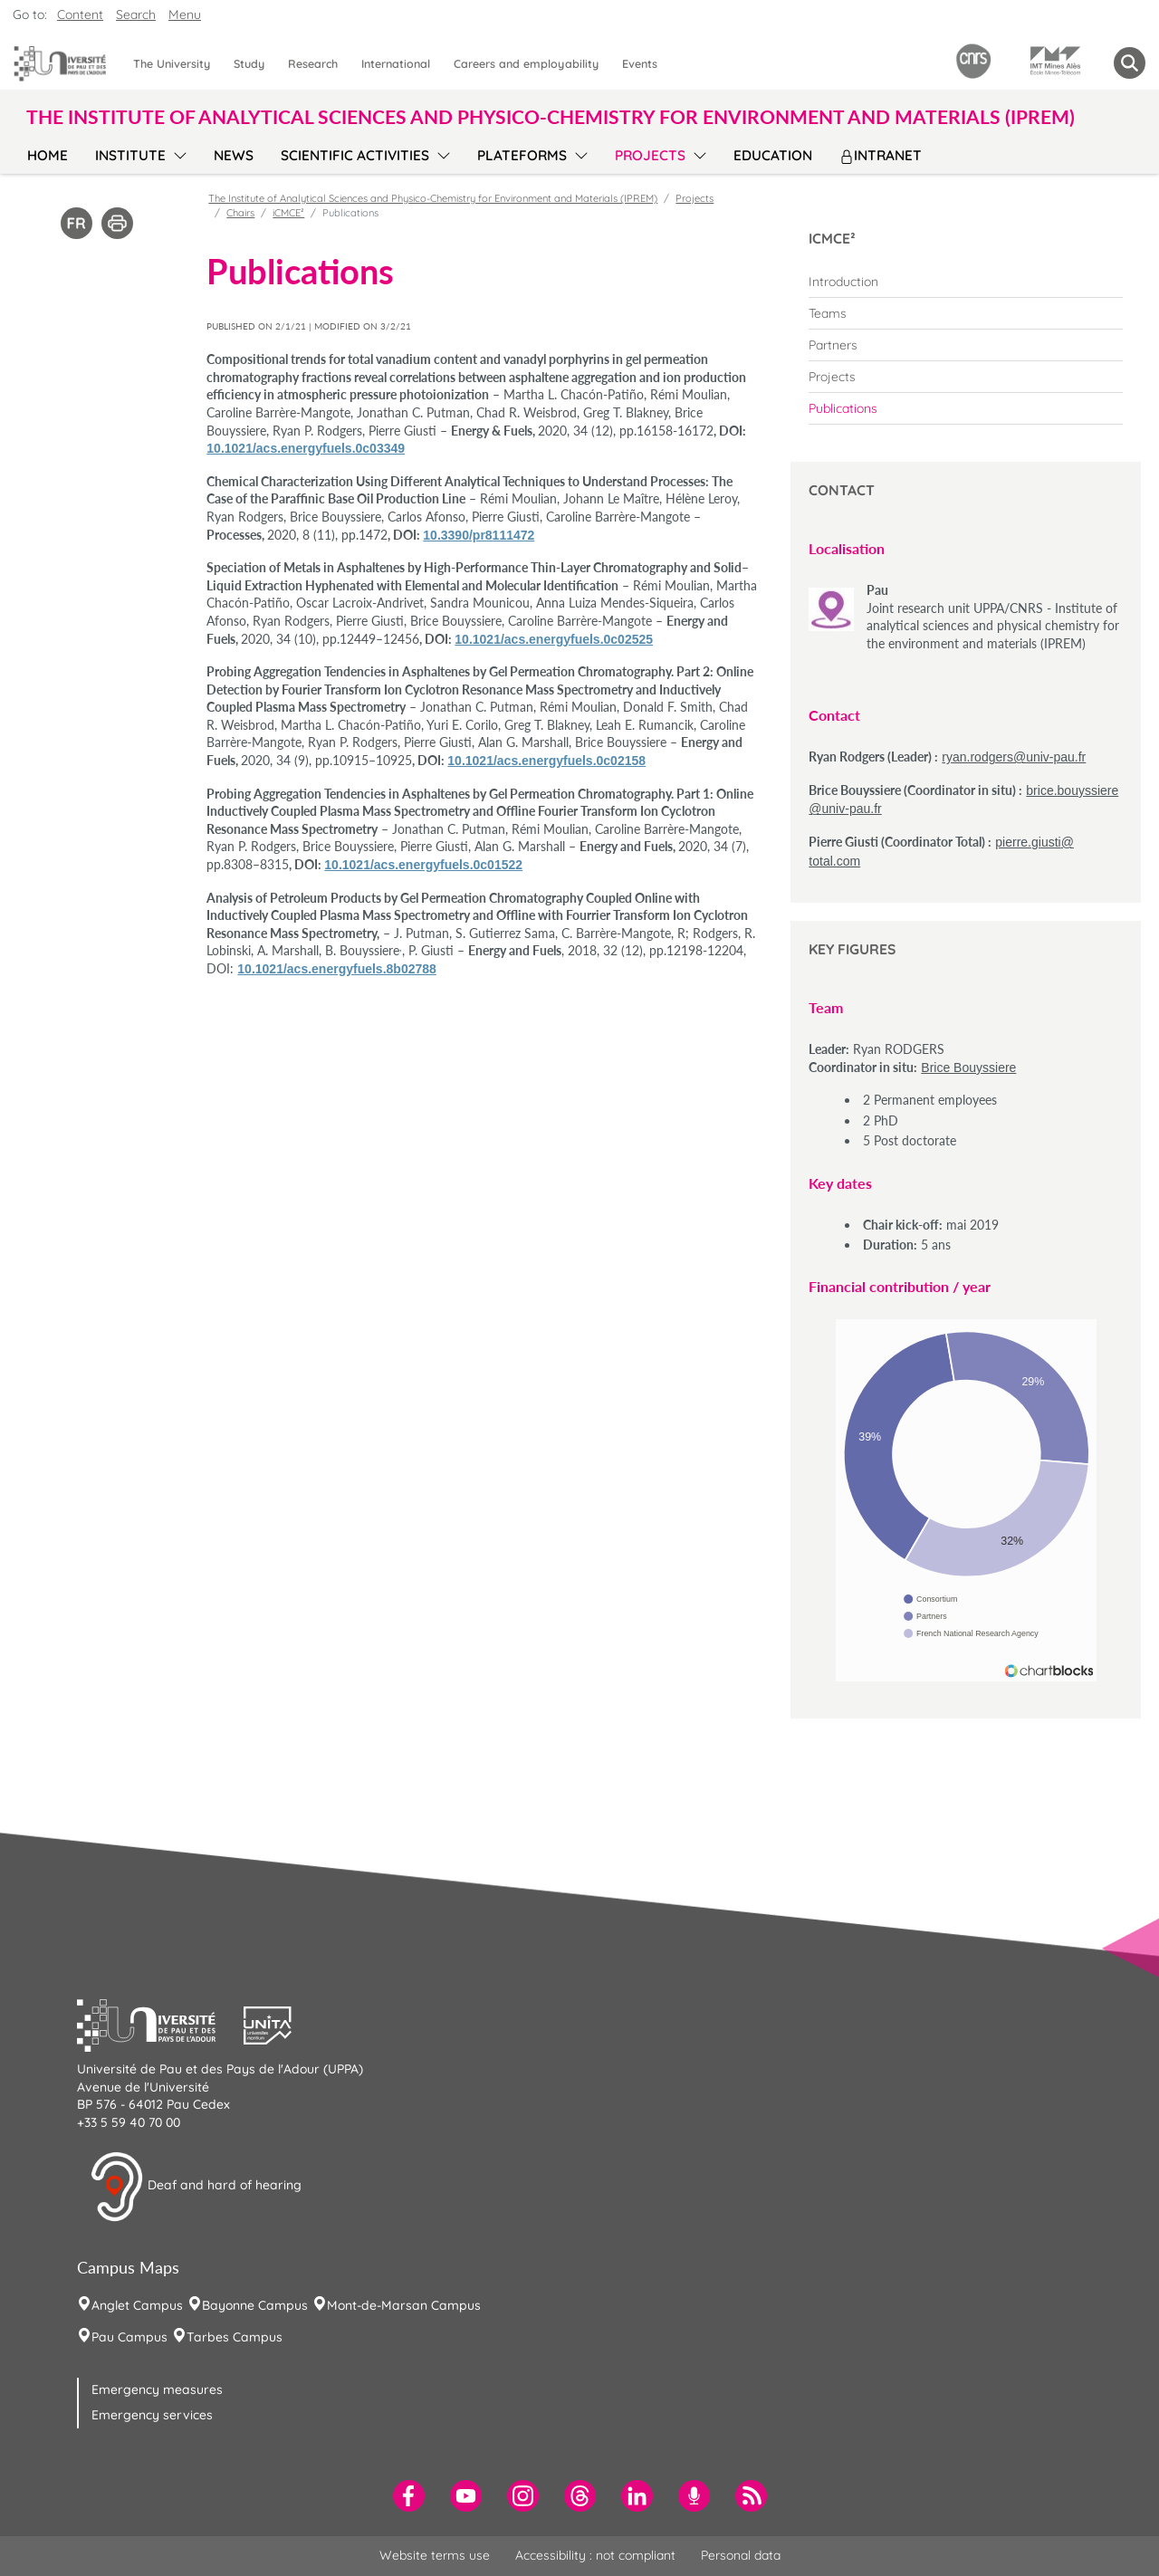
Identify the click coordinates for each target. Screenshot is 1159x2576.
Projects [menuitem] (650, 155)
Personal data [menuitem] (741, 2555)
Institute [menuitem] (130, 155)
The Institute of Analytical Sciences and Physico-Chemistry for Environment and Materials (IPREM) (432, 198)
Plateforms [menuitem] (522, 155)
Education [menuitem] (772, 155)
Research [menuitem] (313, 63)
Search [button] (136, 14)
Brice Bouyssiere (968, 1067)
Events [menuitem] (639, 63)
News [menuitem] (234, 155)
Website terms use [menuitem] (434, 2555)
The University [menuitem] (171, 63)
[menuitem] (966, 281)
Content (80, 14)
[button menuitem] (1129, 63)
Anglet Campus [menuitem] (137, 2305)
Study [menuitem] (249, 63)
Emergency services (152, 2415)
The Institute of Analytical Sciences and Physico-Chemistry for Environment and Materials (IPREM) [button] (550, 116)
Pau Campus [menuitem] (129, 2337)
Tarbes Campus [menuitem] (235, 2337)
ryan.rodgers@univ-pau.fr (1014, 757)
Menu (184, 14)
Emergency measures (157, 2389)
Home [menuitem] (47, 155)
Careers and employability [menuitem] (526, 63)
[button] (160, 2023)
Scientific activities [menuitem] (355, 155)
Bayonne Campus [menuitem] (255, 2305)
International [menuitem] (395, 63)
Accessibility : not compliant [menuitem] (595, 2555)
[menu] (177, 153)
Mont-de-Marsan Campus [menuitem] (404, 2305)
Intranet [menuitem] (880, 155)
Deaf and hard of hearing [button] (196, 2186)
